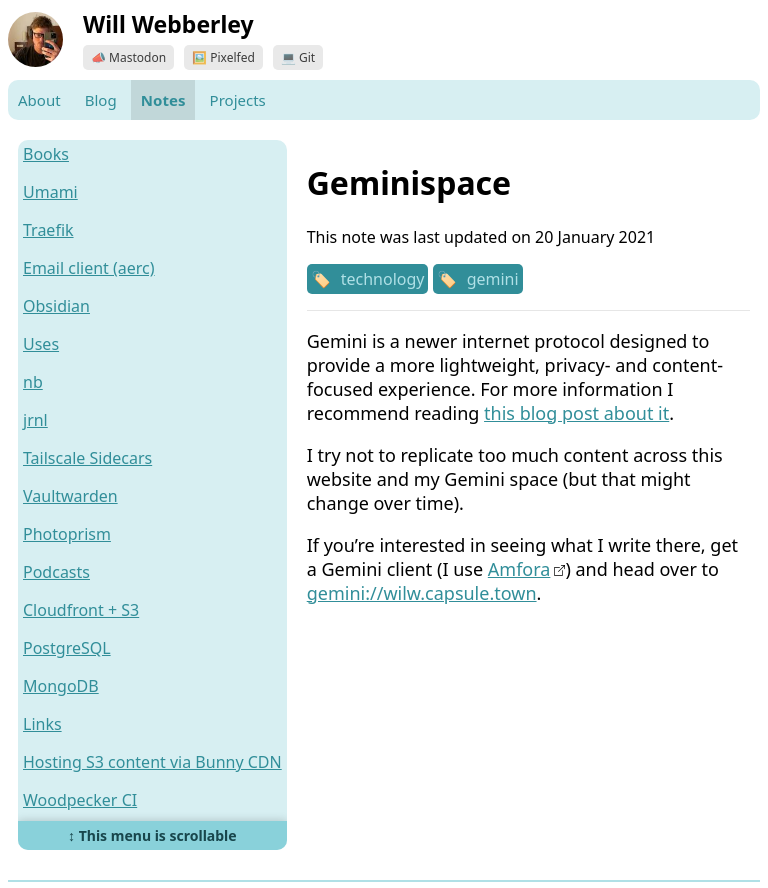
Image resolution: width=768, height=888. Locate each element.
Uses (41, 344)
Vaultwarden (70, 496)
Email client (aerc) (89, 268)
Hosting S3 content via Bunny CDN (152, 762)
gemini (493, 279)
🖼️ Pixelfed (223, 57)
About (39, 100)
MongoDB (61, 686)
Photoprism (67, 534)
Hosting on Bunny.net (104, 838)
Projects (238, 100)
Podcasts (56, 572)
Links (42, 724)
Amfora (519, 569)
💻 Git (298, 57)
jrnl (35, 420)
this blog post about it (576, 413)
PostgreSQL (67, 648)
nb (33, 382)
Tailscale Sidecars (87, 458)
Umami (50, 192)
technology (383, 279)
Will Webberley (168, 24)
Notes (163, 100)
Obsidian (56, 306)
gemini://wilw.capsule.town (422, 593)
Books (46, 154)
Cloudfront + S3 (81, 610)
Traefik (48, 230)
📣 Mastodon (128, 57)
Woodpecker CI (80, 800)
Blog (101, 100)
